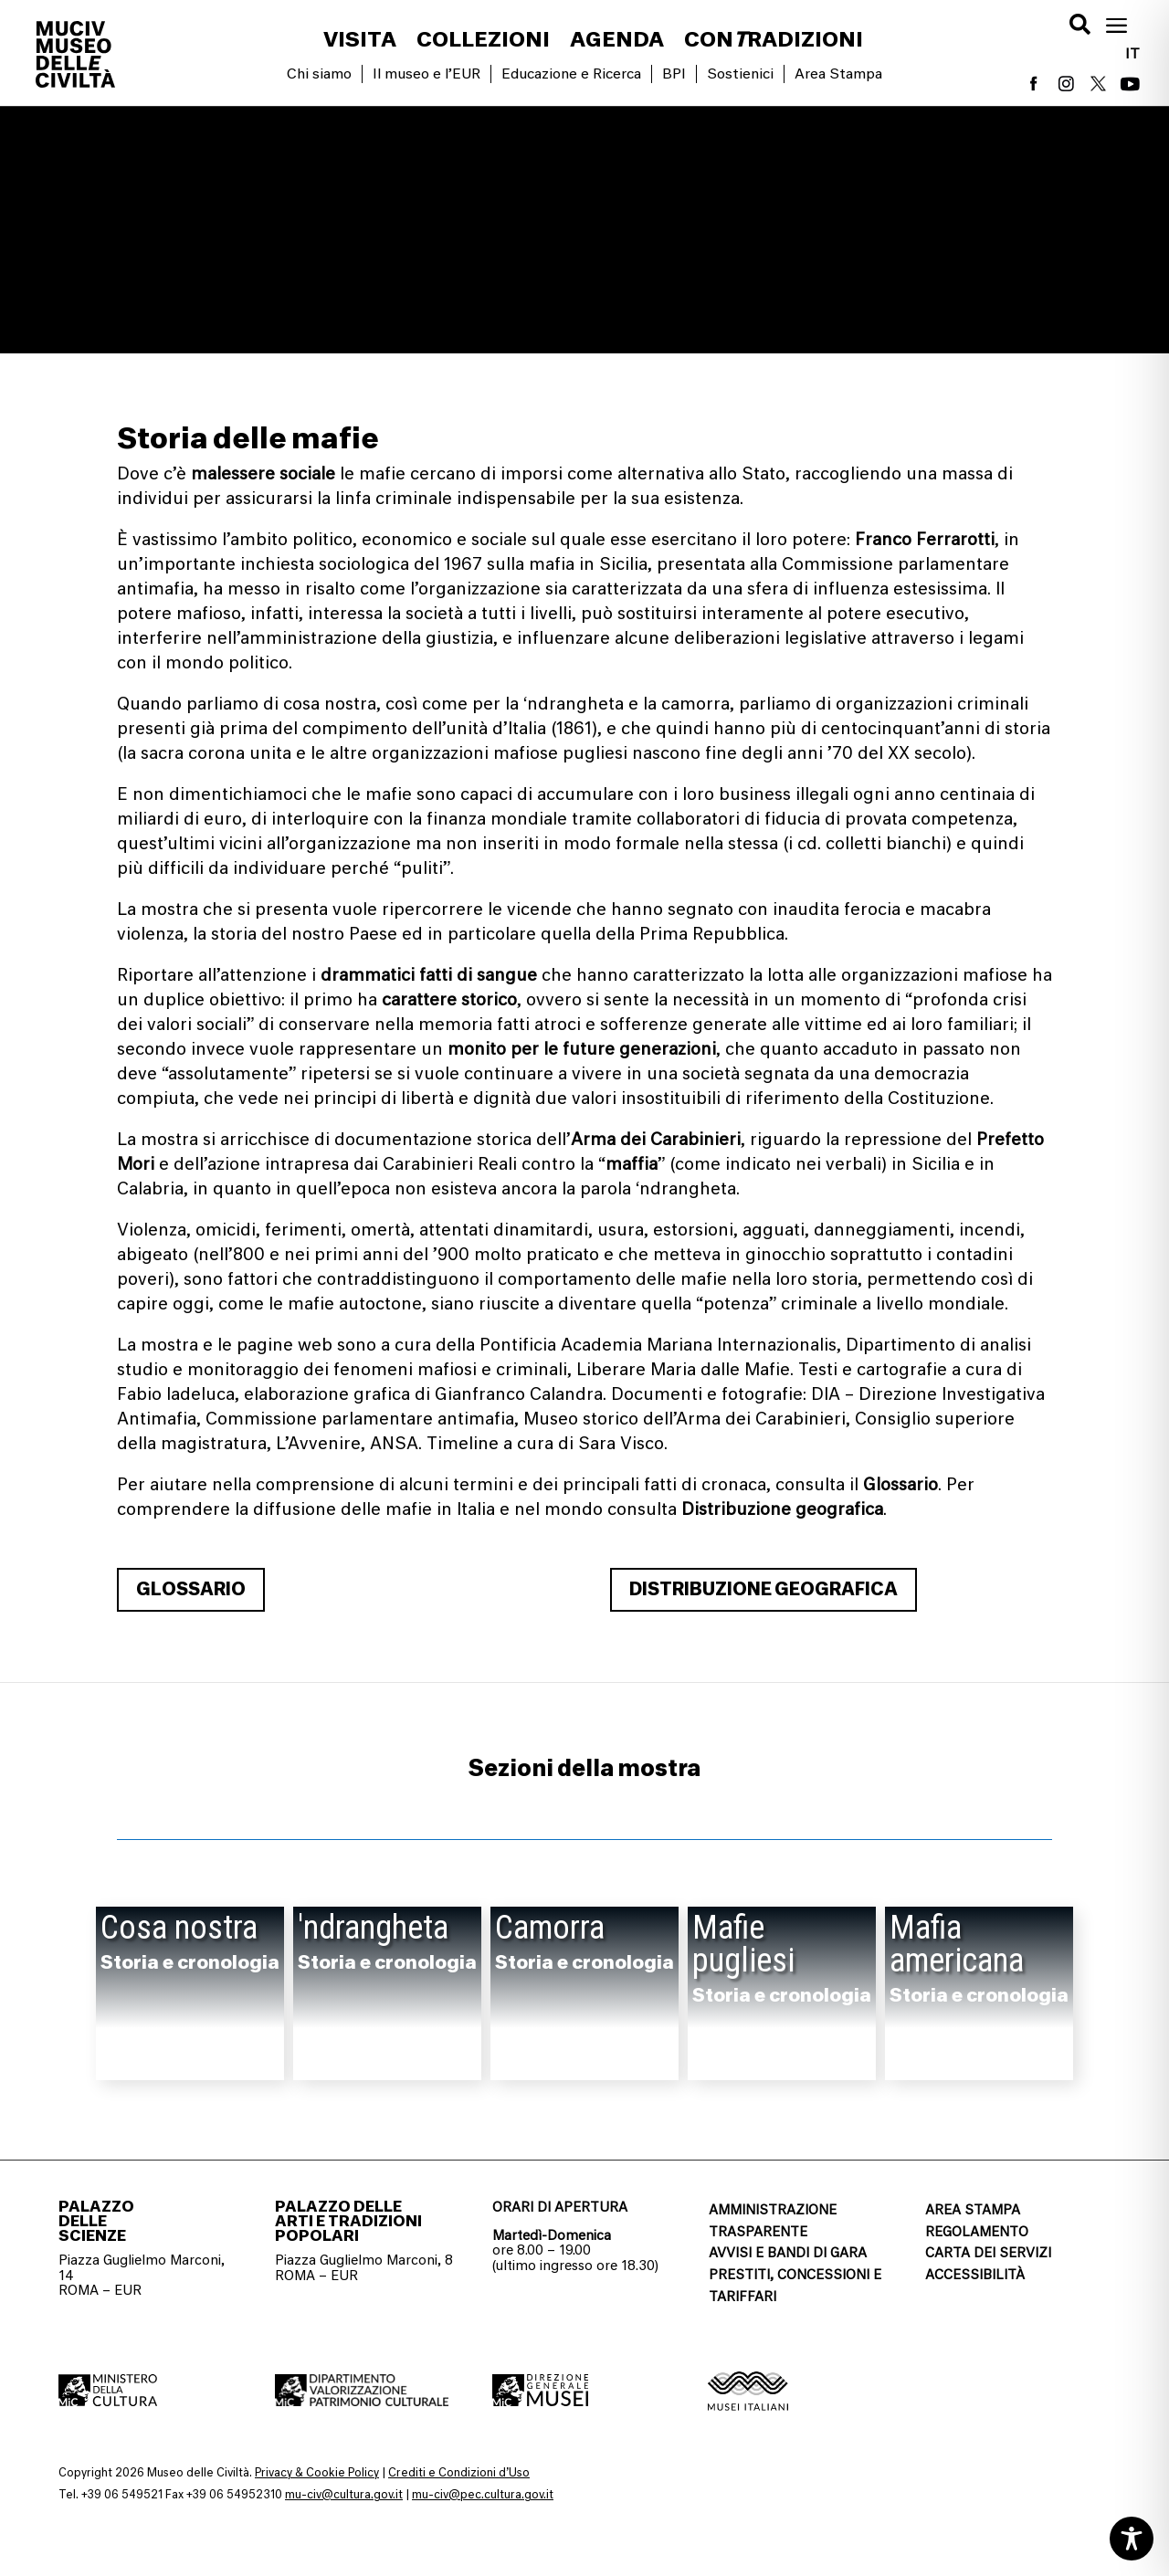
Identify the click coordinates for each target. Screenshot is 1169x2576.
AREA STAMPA (972, 2210)
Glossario (191, 1589)
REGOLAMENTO (976, 2231)
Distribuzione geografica (763, 1589)
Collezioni (483, 42)
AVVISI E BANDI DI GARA (788, 2252)
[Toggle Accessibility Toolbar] (1131, 2538)
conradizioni (773, 42)
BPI (674, 74)
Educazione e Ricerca (571, 74)
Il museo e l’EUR (426, 74)
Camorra (550, 1927)
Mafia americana (957, 1944)
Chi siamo (319, 74)
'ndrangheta (373, 1927)
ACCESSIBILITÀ (975, 2274)
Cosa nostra (179, 1927)
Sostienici (740, 74)
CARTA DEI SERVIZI (988, 2252)
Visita (359, 42)
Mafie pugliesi (743, 1944)
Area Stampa (838, 74)
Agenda (617, 42)
